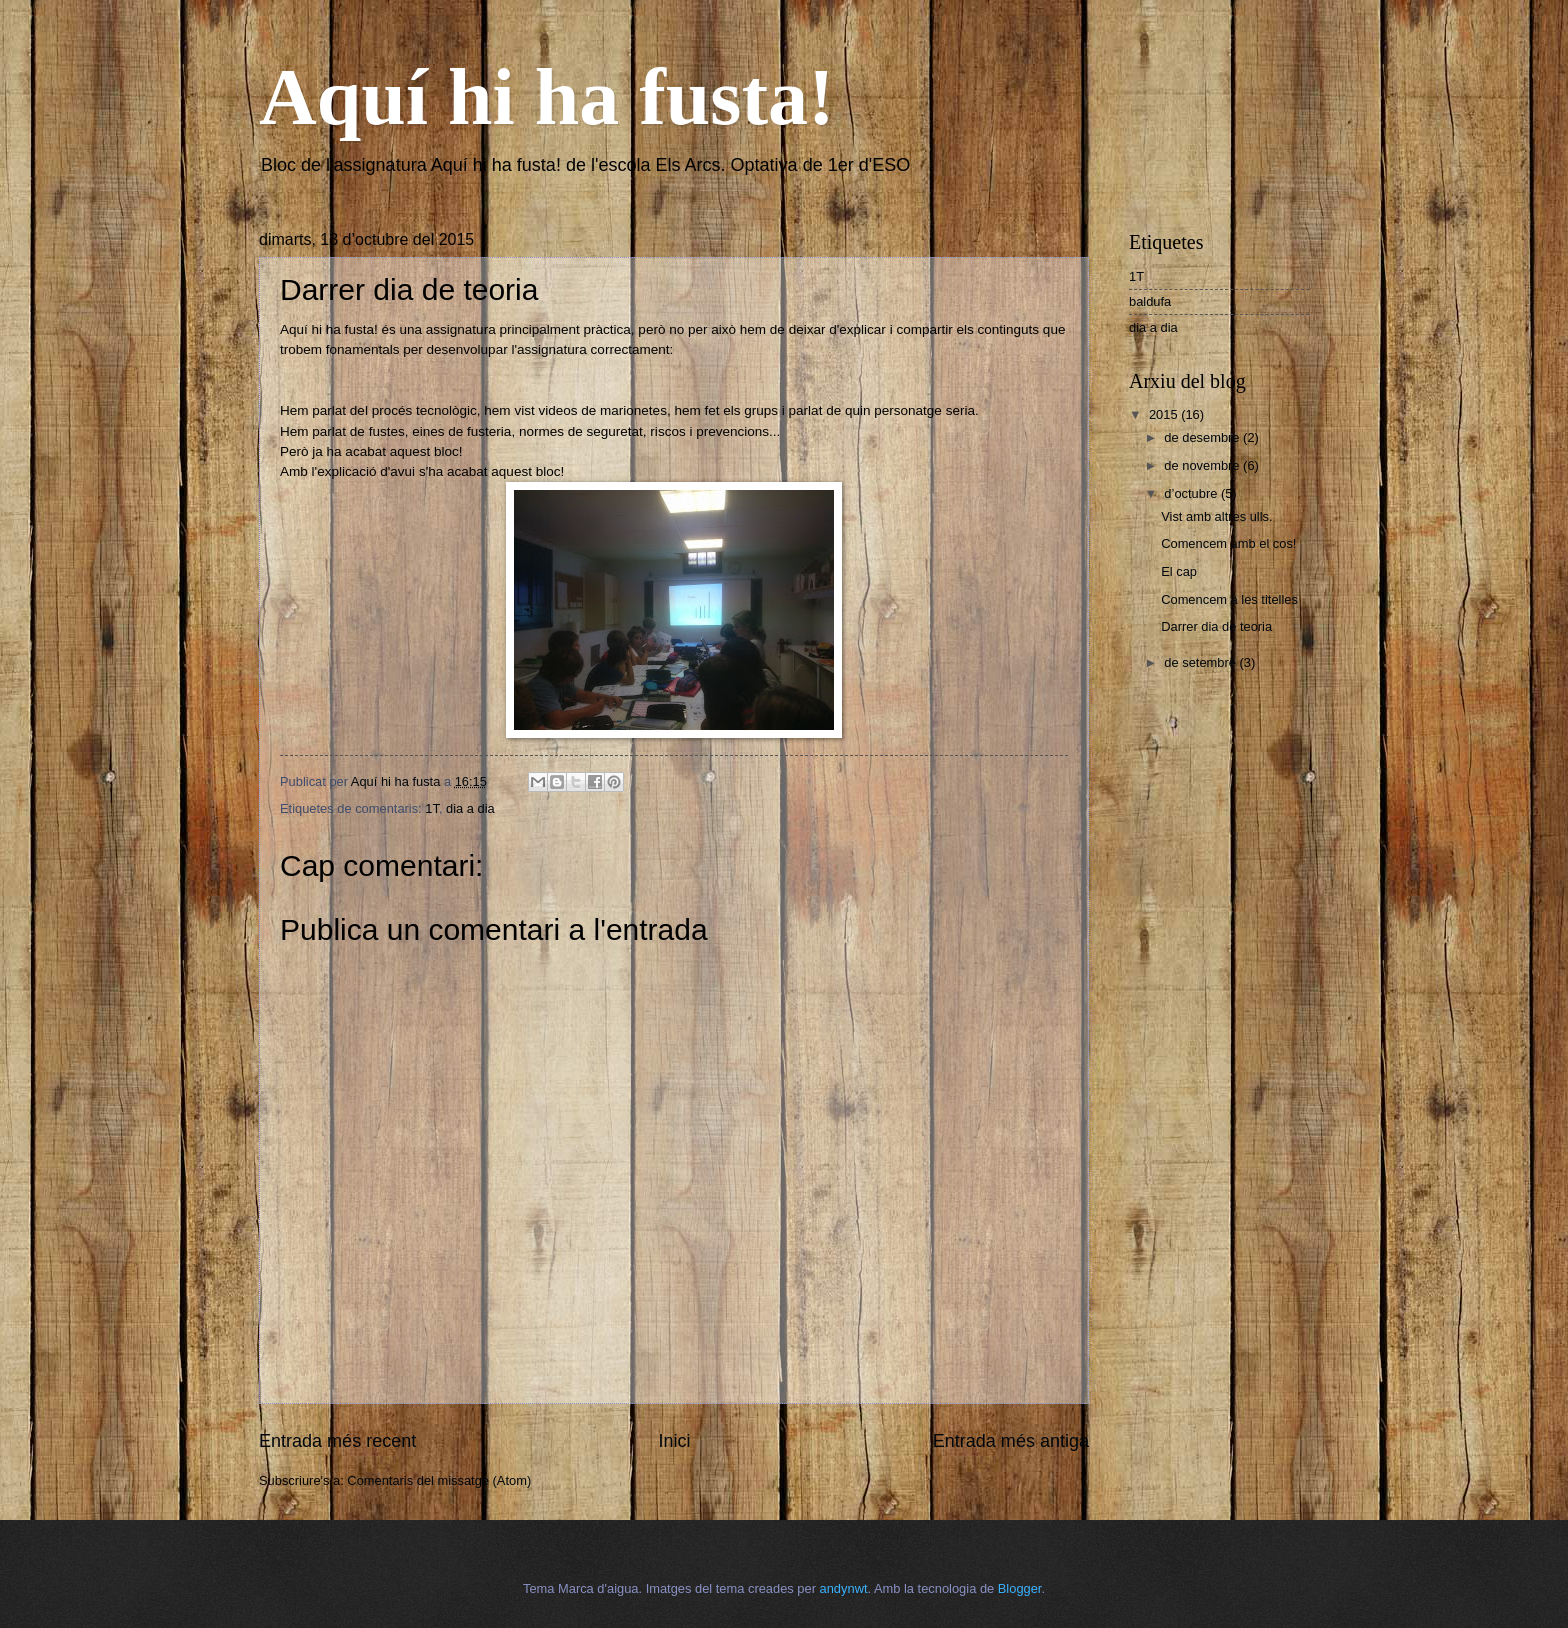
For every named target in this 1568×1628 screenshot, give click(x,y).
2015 (1165, 414)
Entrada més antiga (1011, 1441)
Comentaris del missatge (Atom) (439, 1480)
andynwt (844, 1588)
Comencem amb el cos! (1228, 543)
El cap (1179, 571)
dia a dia (470, 808)
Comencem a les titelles (1229, 599)
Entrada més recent (337, 1441)
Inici (674, 1441)
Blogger (1020, 1588)
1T (432, 808)
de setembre (1201, 662)
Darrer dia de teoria (1216, 626)
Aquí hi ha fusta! (547, 97)
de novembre (1203, 465)
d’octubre (1192, 493)
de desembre (1203, 437)
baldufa (1150, 301)
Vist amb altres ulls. (1216, 516)
